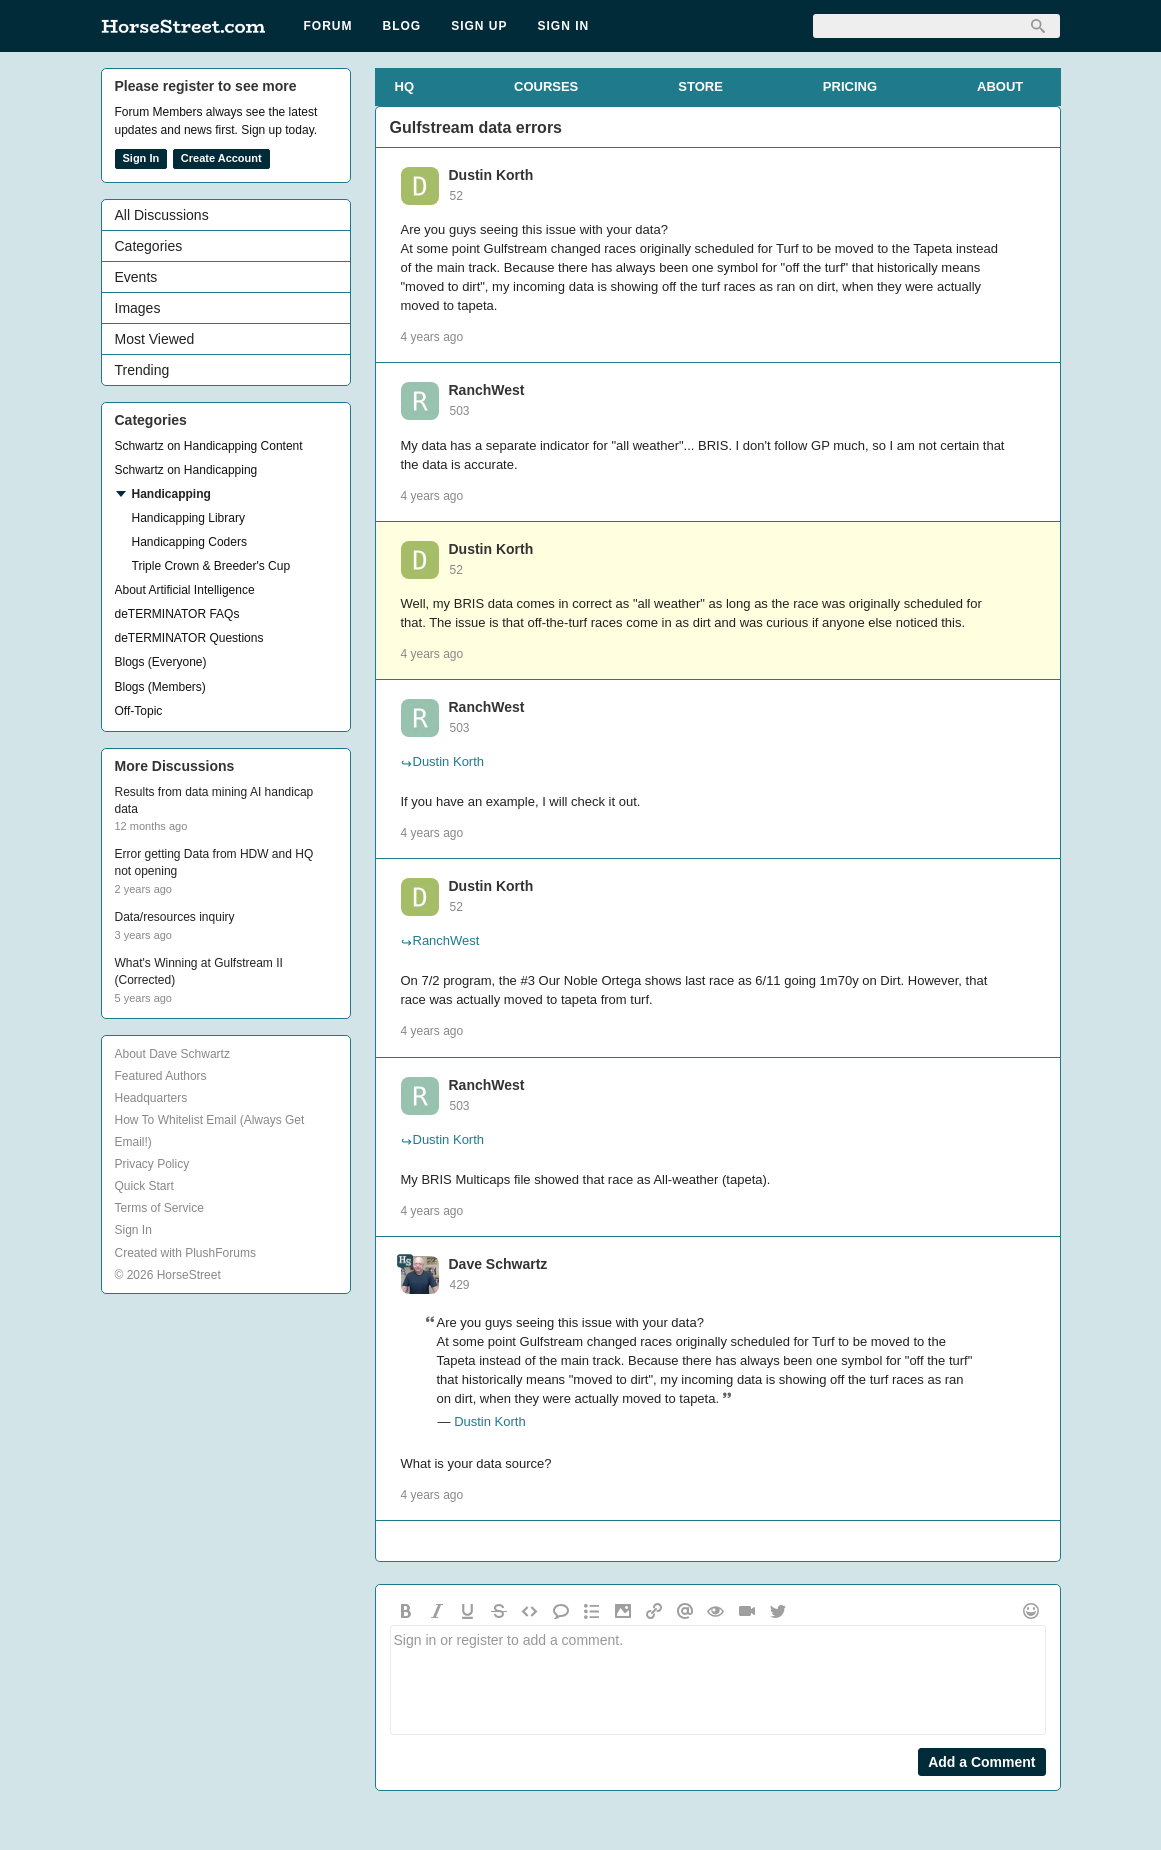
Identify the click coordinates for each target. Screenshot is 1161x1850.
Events (136, 277)
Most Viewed (155, 339)
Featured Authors (161, 1076)
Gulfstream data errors (476, 127)
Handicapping (171, 494)
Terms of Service (159, 1208)
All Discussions (162, 215)
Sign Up (479, 26)
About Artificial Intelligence (185, 590)
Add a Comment (981, 1762)
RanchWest (487, 390)
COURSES (546, 86)
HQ (405, 86)
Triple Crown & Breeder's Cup (211, 566)
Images (138, 308)
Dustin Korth (491, 175)
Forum (328, 26)
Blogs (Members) (160, 687)
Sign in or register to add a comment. (718, 1680)
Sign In (564, 26)
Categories (149, 246)
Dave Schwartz (498, 1264)
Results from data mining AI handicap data (214, 800)
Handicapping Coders (189, 542)
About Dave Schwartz (172, 1054)
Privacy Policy (152, 1164)
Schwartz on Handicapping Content (209, 446)
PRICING (850, 86)
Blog (402, 26)
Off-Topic (139, 711)
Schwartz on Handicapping (186, 470)
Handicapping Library (188, 518)
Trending (142, 370)
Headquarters (151, 1098)
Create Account (221, 158)
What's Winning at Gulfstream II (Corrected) (199, 971)
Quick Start (144, 1186)
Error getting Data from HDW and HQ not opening (214, 862)
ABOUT (1000, 86)
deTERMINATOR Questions (189, 638)
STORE (700, 86)
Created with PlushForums (185, 1253)
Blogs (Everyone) (161, 662)
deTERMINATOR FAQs (177, 614)
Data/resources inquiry (175, 917)
